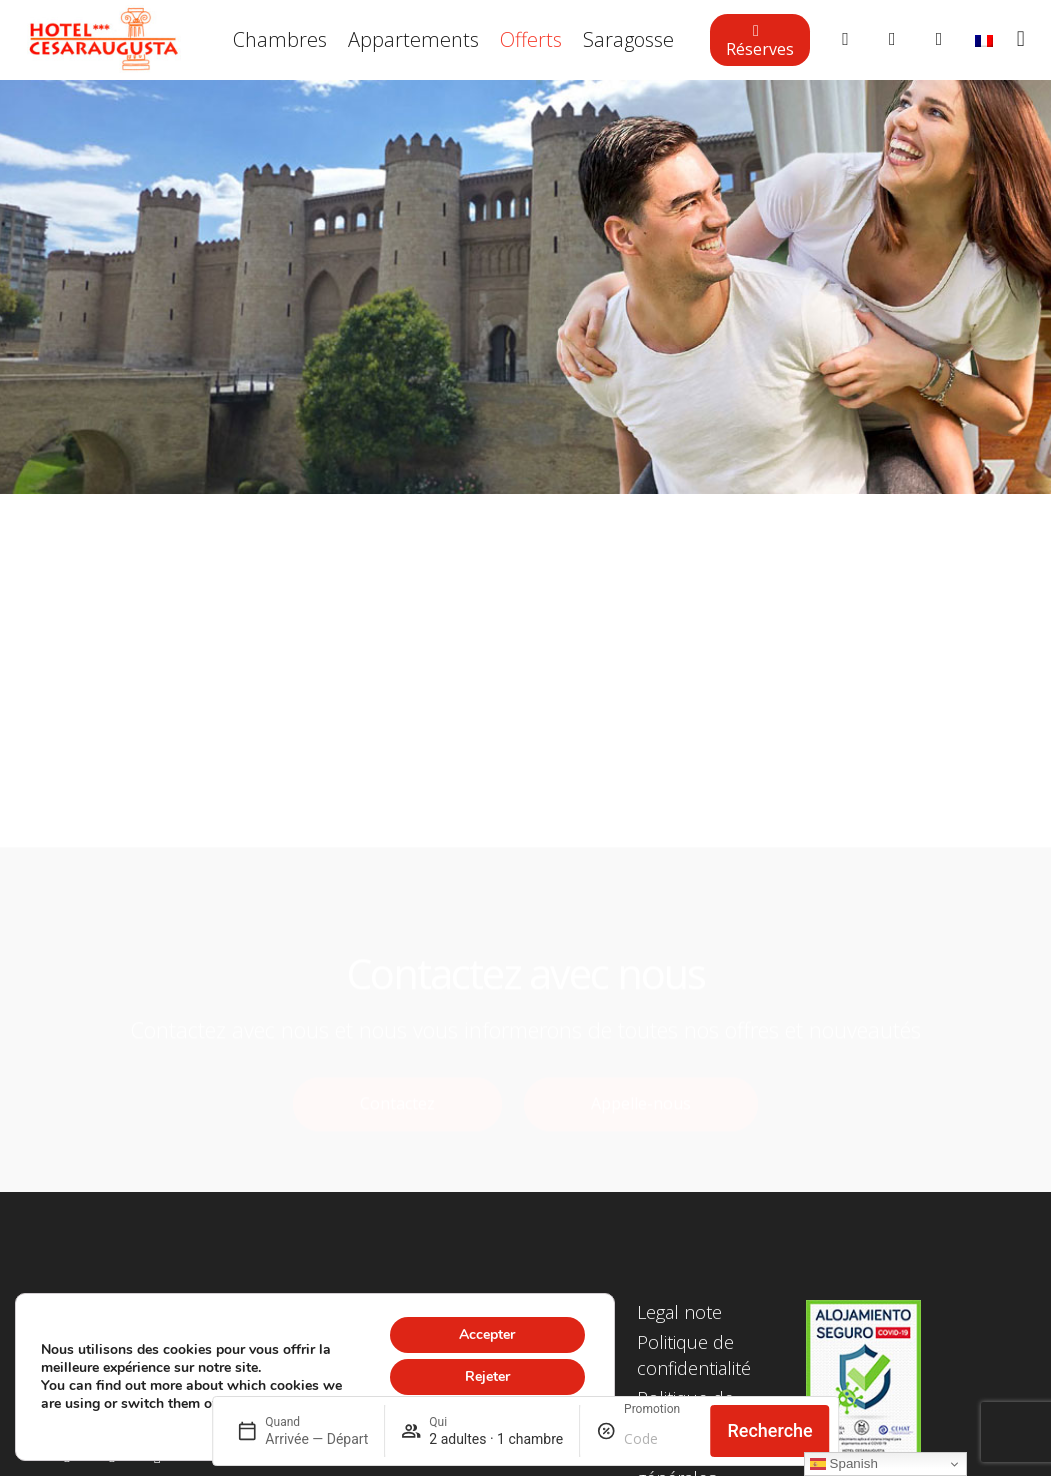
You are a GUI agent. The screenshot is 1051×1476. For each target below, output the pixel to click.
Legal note (679, 1312)
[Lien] (104, 40)
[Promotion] (659, 1439)
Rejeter (487, 1376)
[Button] (846, 40)
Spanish (844, 1464)
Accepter (487, 1334)
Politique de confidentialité (694, 1354)
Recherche (769, 1430)
